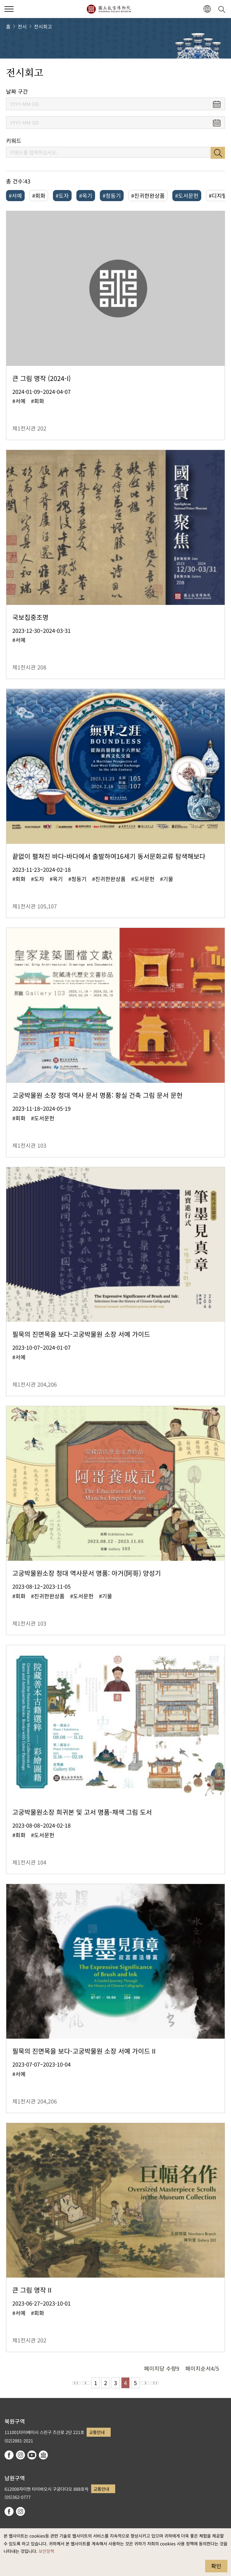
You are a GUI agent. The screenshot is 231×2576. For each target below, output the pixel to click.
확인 (216, 2566)
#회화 (38, 195)
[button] (207, 9)
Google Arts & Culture (43, 2455)
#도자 (62, 195)
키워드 (13, 140)
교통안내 (97, 2432)
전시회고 (43, 26)
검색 (218, 153)
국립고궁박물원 (109, 9)
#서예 (15, 195)
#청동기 (112, 195)
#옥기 (85, 195)
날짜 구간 (17, 91)
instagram (20, 2455)
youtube (31, 2455)
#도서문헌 (187, 195)
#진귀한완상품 (148, 195)
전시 (22, 26)
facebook (9, 2455)
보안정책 (46, 2551)
